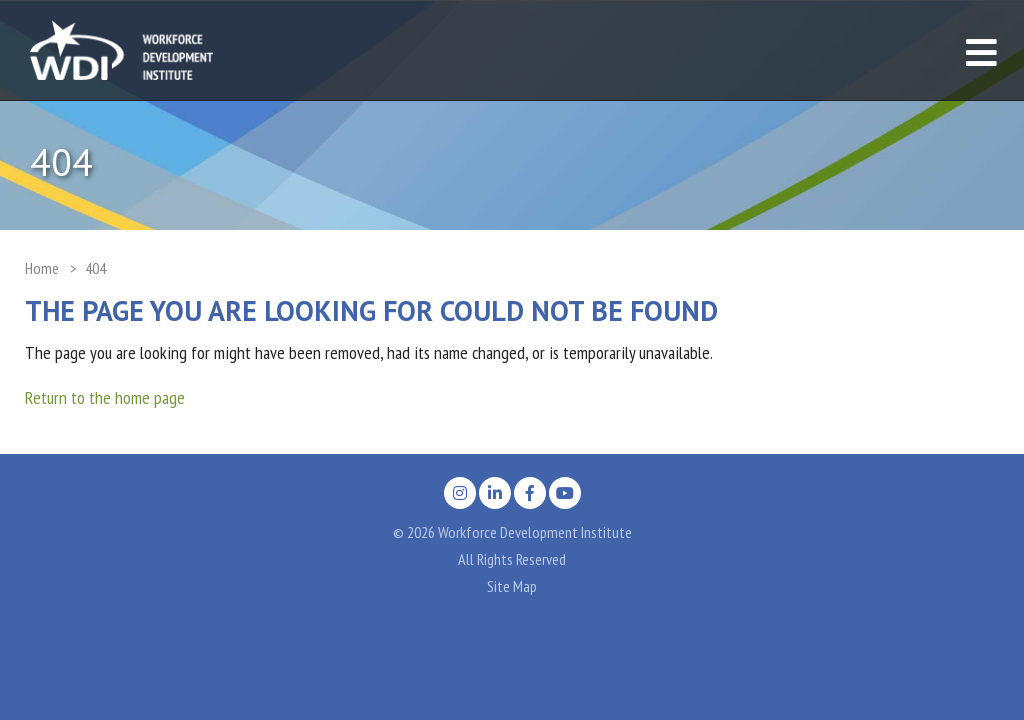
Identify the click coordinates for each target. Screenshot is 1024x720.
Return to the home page (105, 397)
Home (42, 268)
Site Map (512, 586)
